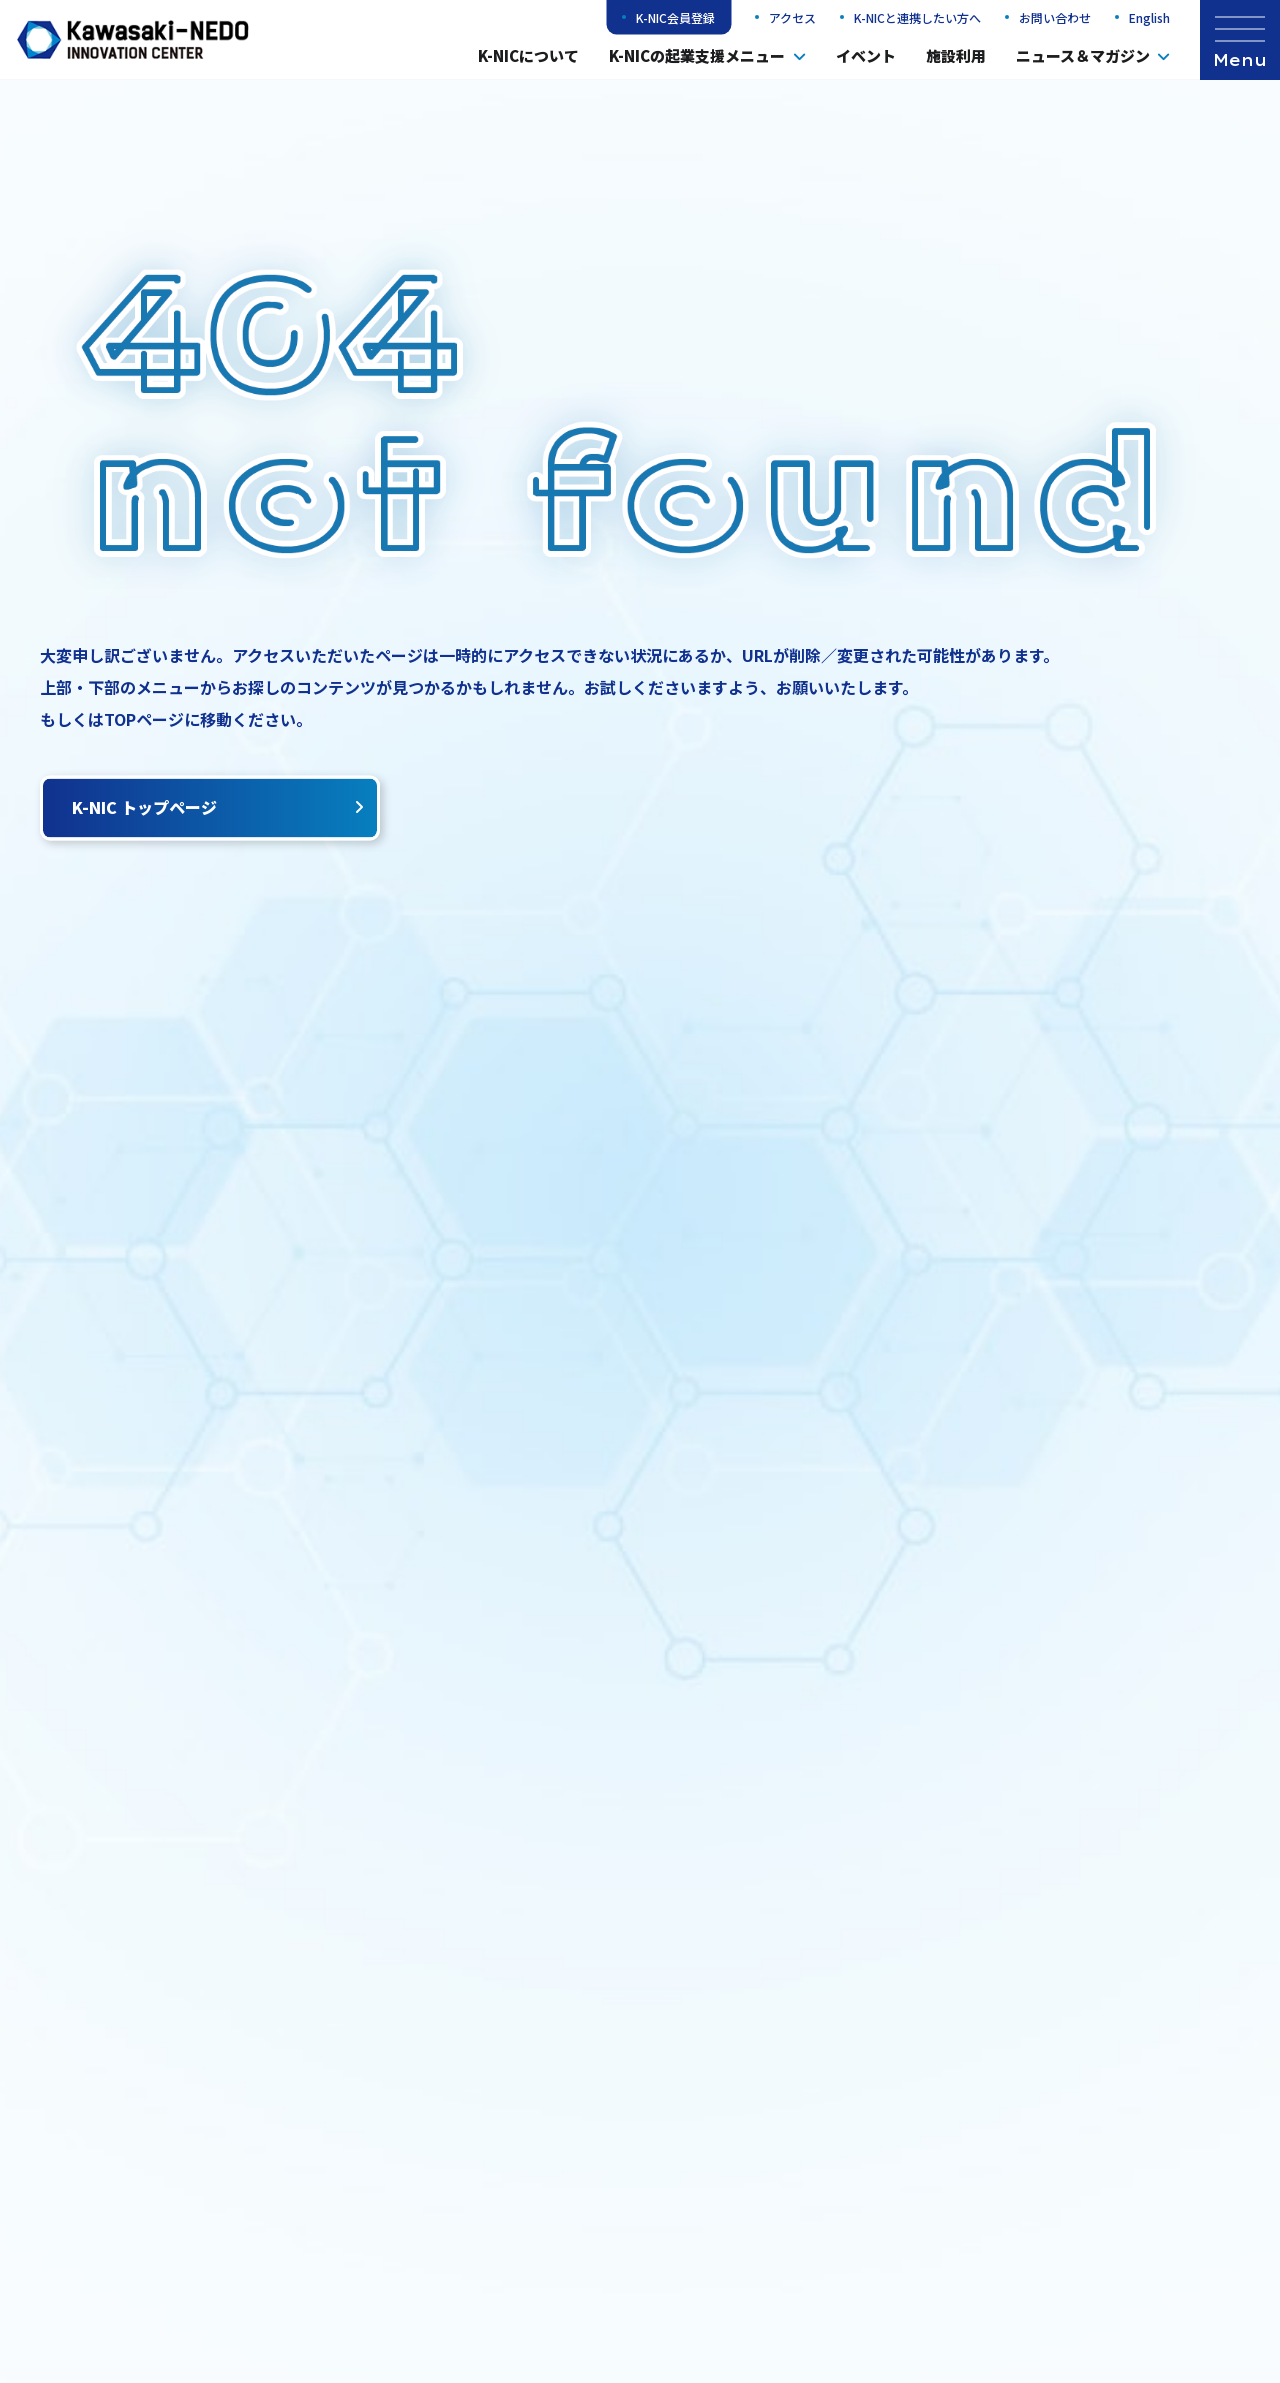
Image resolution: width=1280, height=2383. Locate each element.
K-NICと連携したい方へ (917, 17)
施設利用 (956, 55)
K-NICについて (528, 55)
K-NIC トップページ (218, 807)
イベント (866, 55)
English (1149, 17)
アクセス (792, 17)
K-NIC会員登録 (675, 17)
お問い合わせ (1055, 17)
